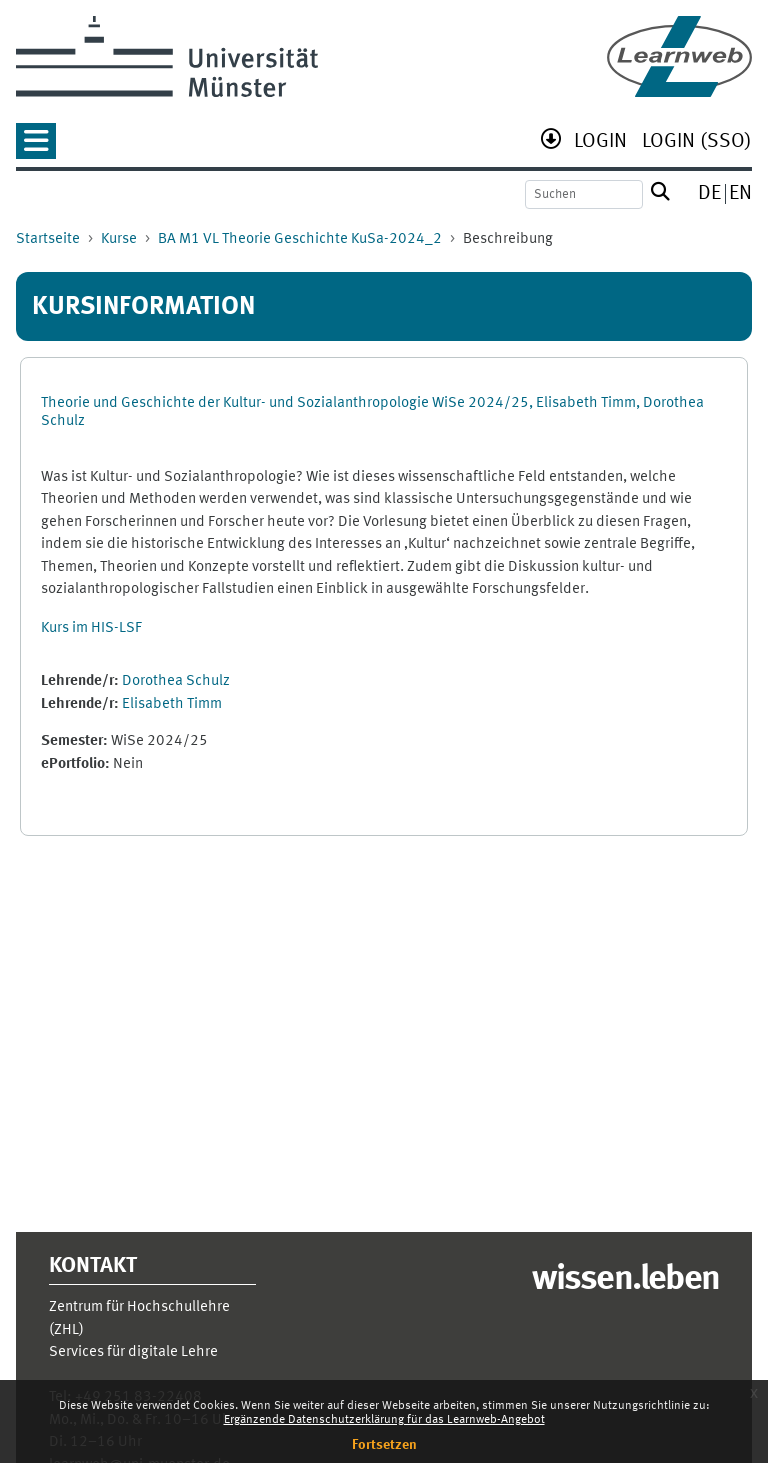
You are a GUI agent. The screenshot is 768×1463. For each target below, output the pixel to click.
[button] (36, 147)
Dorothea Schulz (176, 681)
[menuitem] (600, 143)
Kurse (119, 239)
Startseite (48, 239)
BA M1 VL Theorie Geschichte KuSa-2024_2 (300, 239)
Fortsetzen (384, 1445)
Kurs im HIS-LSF (91, 628)
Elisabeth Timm (172, 704)
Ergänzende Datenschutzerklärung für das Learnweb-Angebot (384, 1420)
